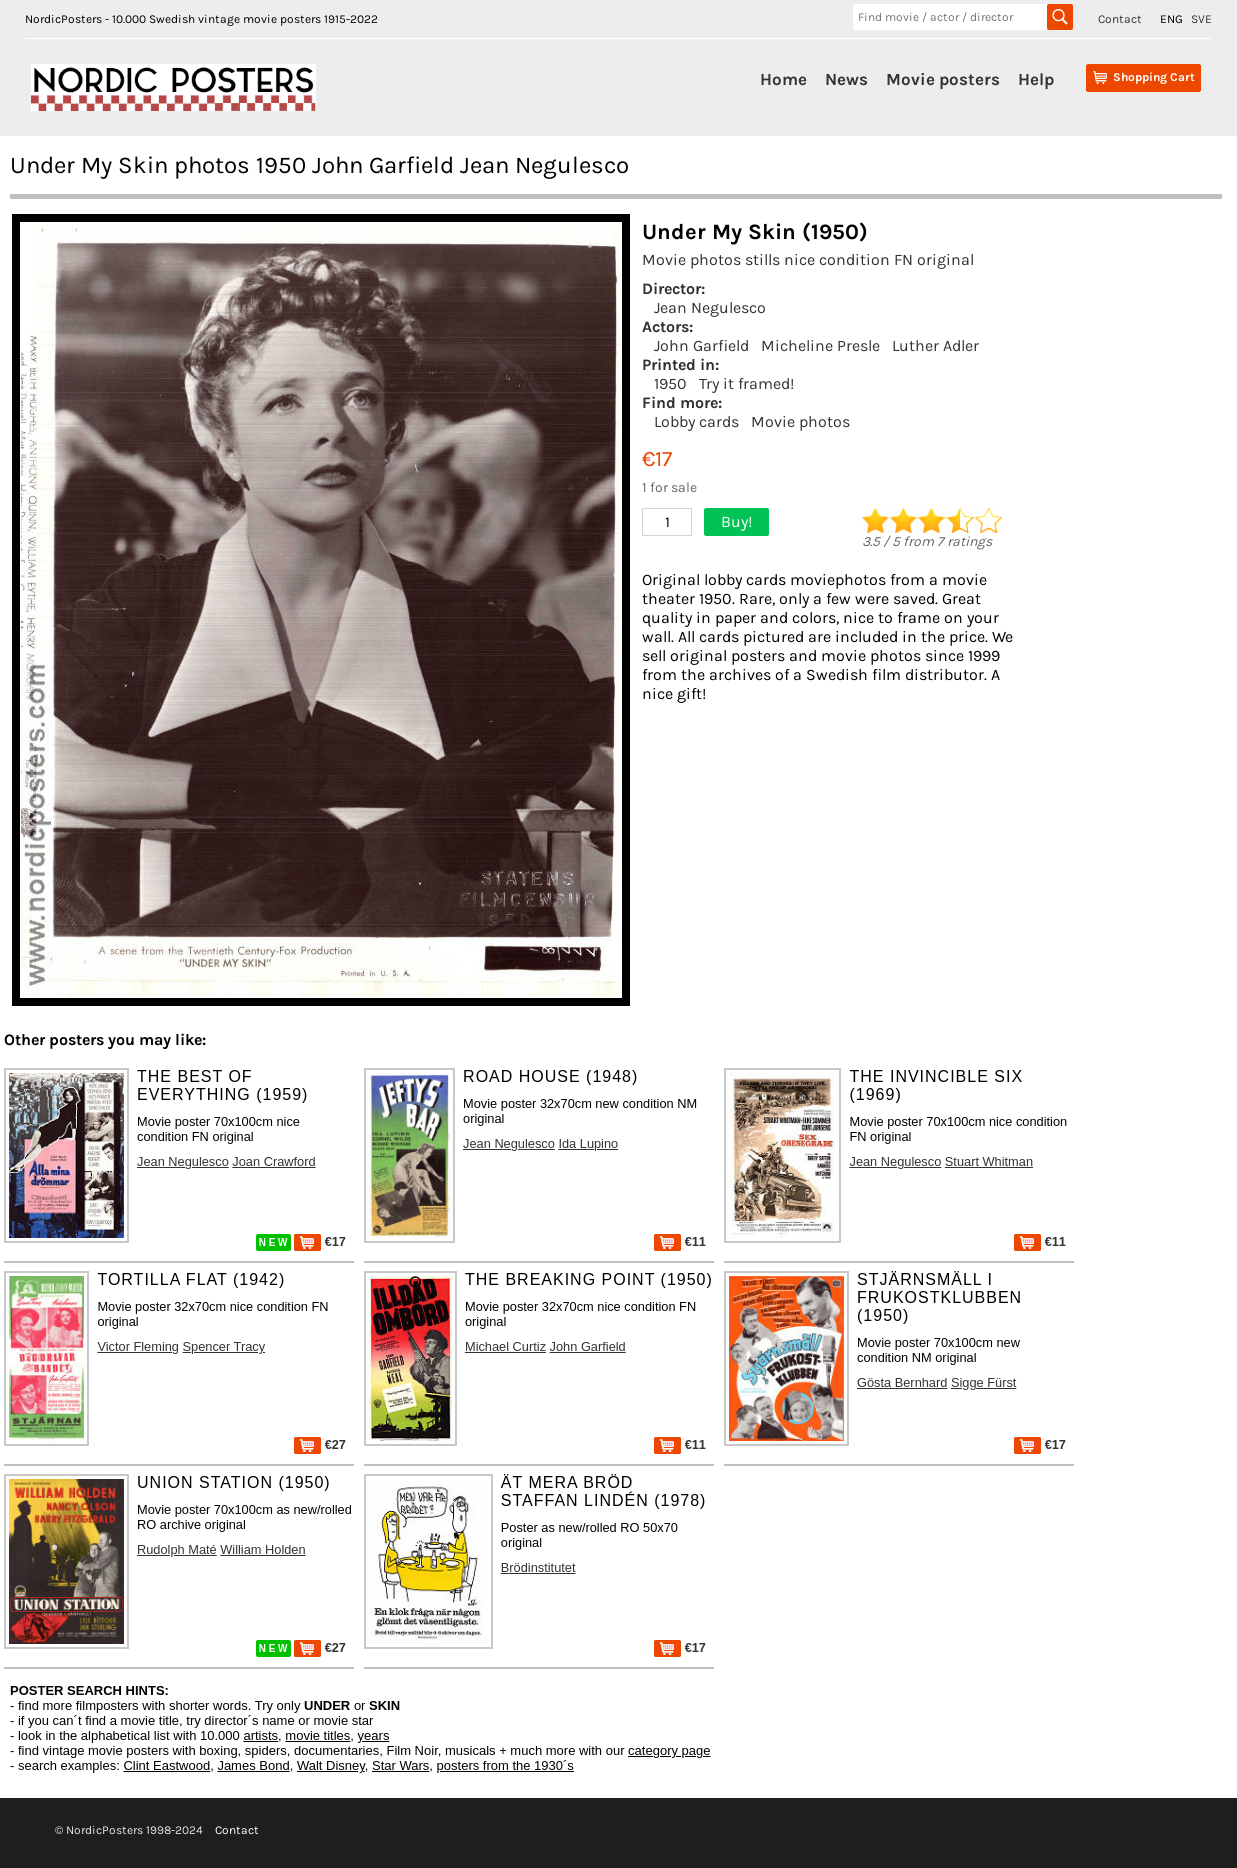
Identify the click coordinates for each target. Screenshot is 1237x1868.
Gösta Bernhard (902, 1382)
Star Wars (400, 1765)
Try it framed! (746, 383)
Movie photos (800, 421)
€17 (320, 1241)
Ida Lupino (588, 1143)
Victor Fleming (138, 1346)
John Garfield (701, 345)
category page (669, 1750)
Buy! (736, 521)
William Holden (262, 1549)
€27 (320, 1444)
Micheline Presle (820, 345)
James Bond (253, 1765)
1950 (670, 383)
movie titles (317, 1735)
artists (260, 1735)
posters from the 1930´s (505, 1765)
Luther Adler (935, 345)
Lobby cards (696, 421)
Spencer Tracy (224, 1346)
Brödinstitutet (538, 1567)
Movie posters (943, 79)
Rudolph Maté (177, 1549)
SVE (1201, 19)
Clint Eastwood (166, 1765)
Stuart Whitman (989, 1161)
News (846, 79)
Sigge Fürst (983, 1382)
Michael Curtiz (505, 1346)
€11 (680, 1241)
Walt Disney (331, 1765)
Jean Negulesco (710, 307)
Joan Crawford (273, 1161)
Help (1036, 79)
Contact (1120, 19)
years (374, 1735)
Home (783, 79)
